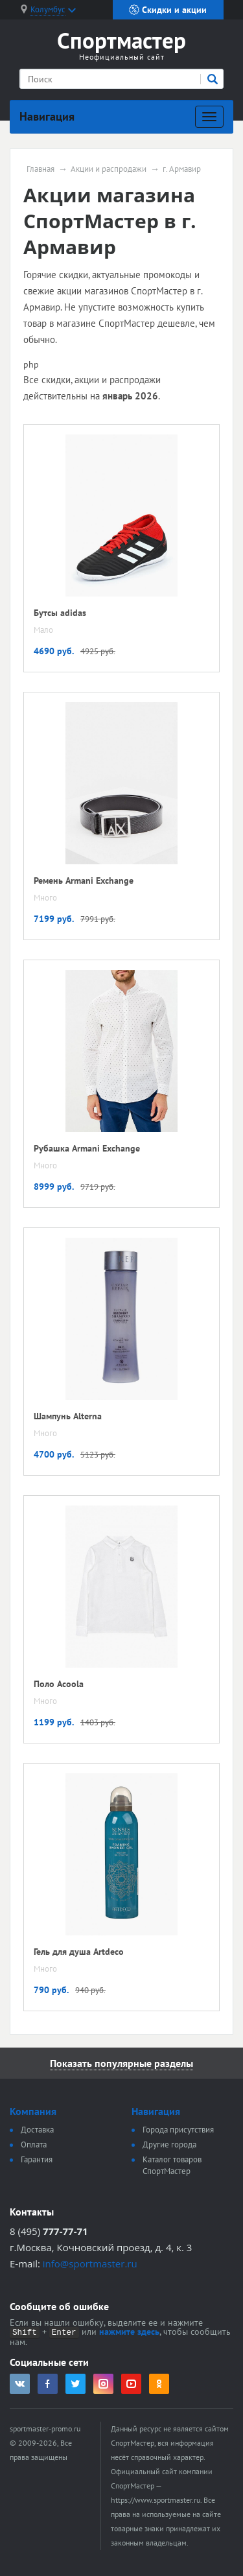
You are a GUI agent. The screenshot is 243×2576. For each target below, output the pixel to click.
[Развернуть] (209, 117)
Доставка (37, 2129)
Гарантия (36, 2159)
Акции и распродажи (108, 169)
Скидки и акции (168, 10)
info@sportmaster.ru (90, 2263)
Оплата (34, 2144)
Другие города (169, 2144)
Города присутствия (178, 2129)
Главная (40, 169)
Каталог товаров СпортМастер (172, 2165)
